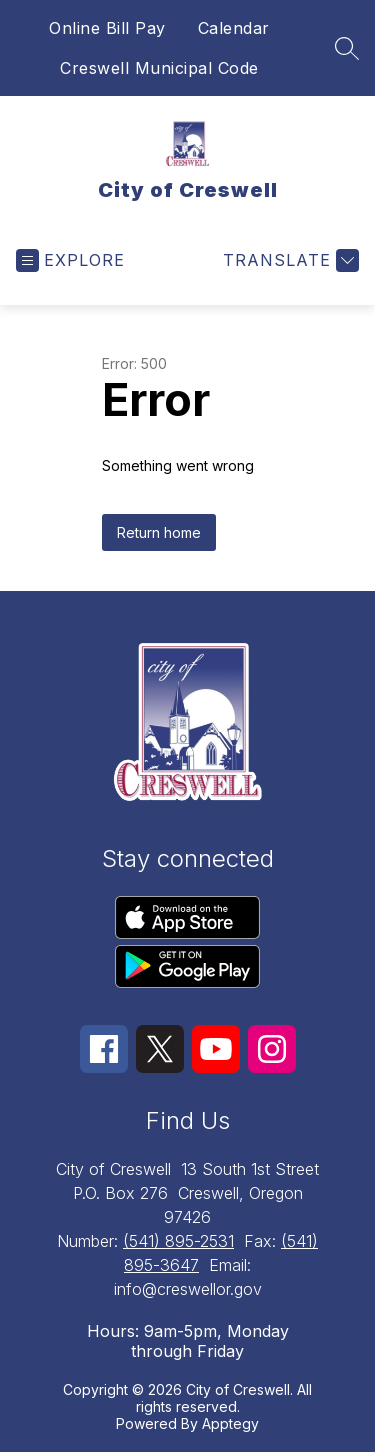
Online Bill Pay (107, 28)
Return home (159, 532)
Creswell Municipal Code (159, 68)
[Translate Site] (288, 260)
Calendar (234, 28)
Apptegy (230, 1423)
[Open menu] (70, 260)
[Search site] (347, 48)
